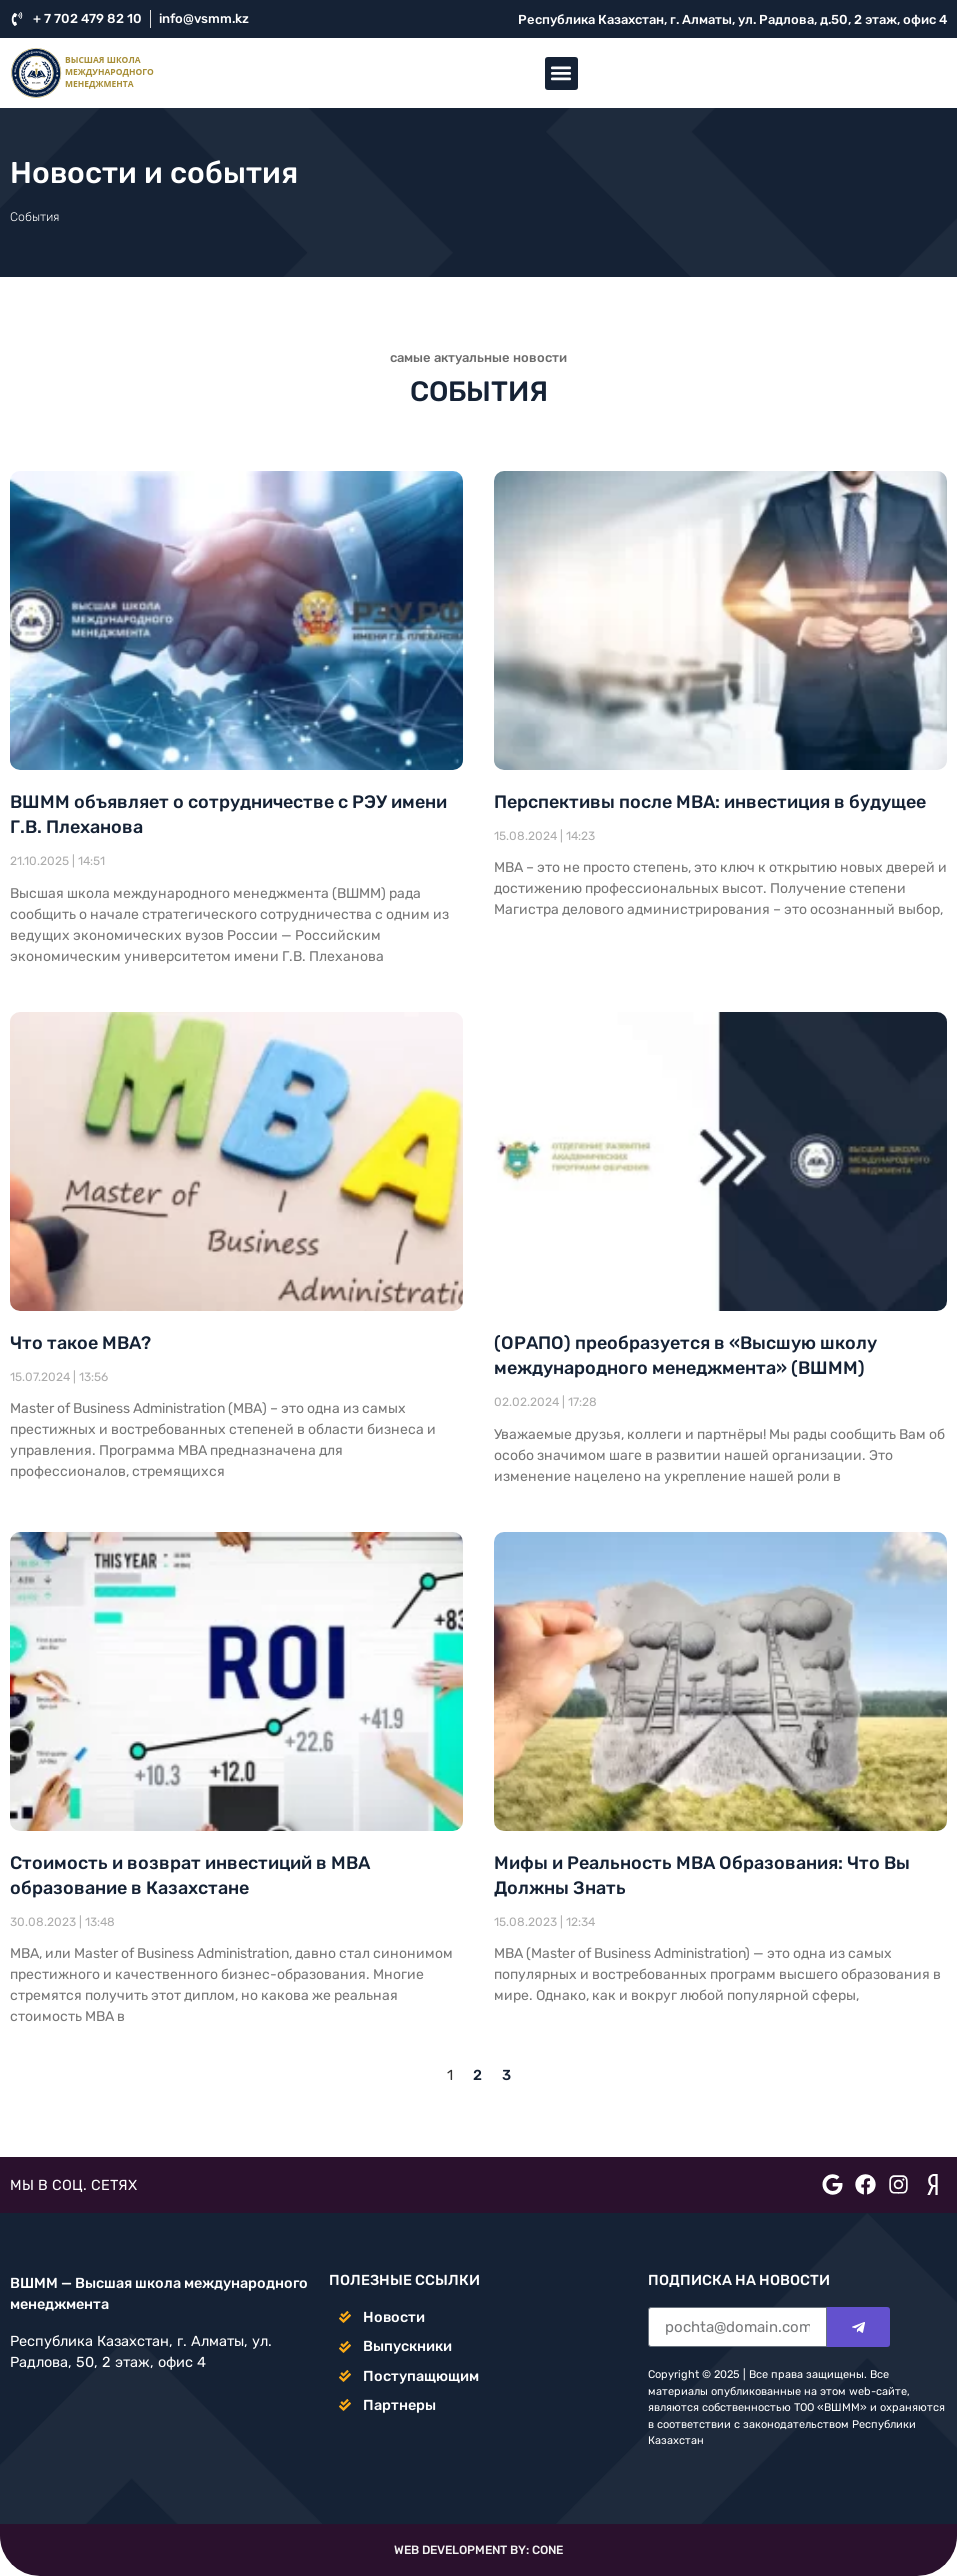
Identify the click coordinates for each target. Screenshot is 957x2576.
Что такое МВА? (80, 1343)
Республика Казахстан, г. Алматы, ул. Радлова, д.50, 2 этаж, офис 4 (732, 19)
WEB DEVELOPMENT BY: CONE (478, 2550)
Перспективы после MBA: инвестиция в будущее (710, 802)
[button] (561, 73)
